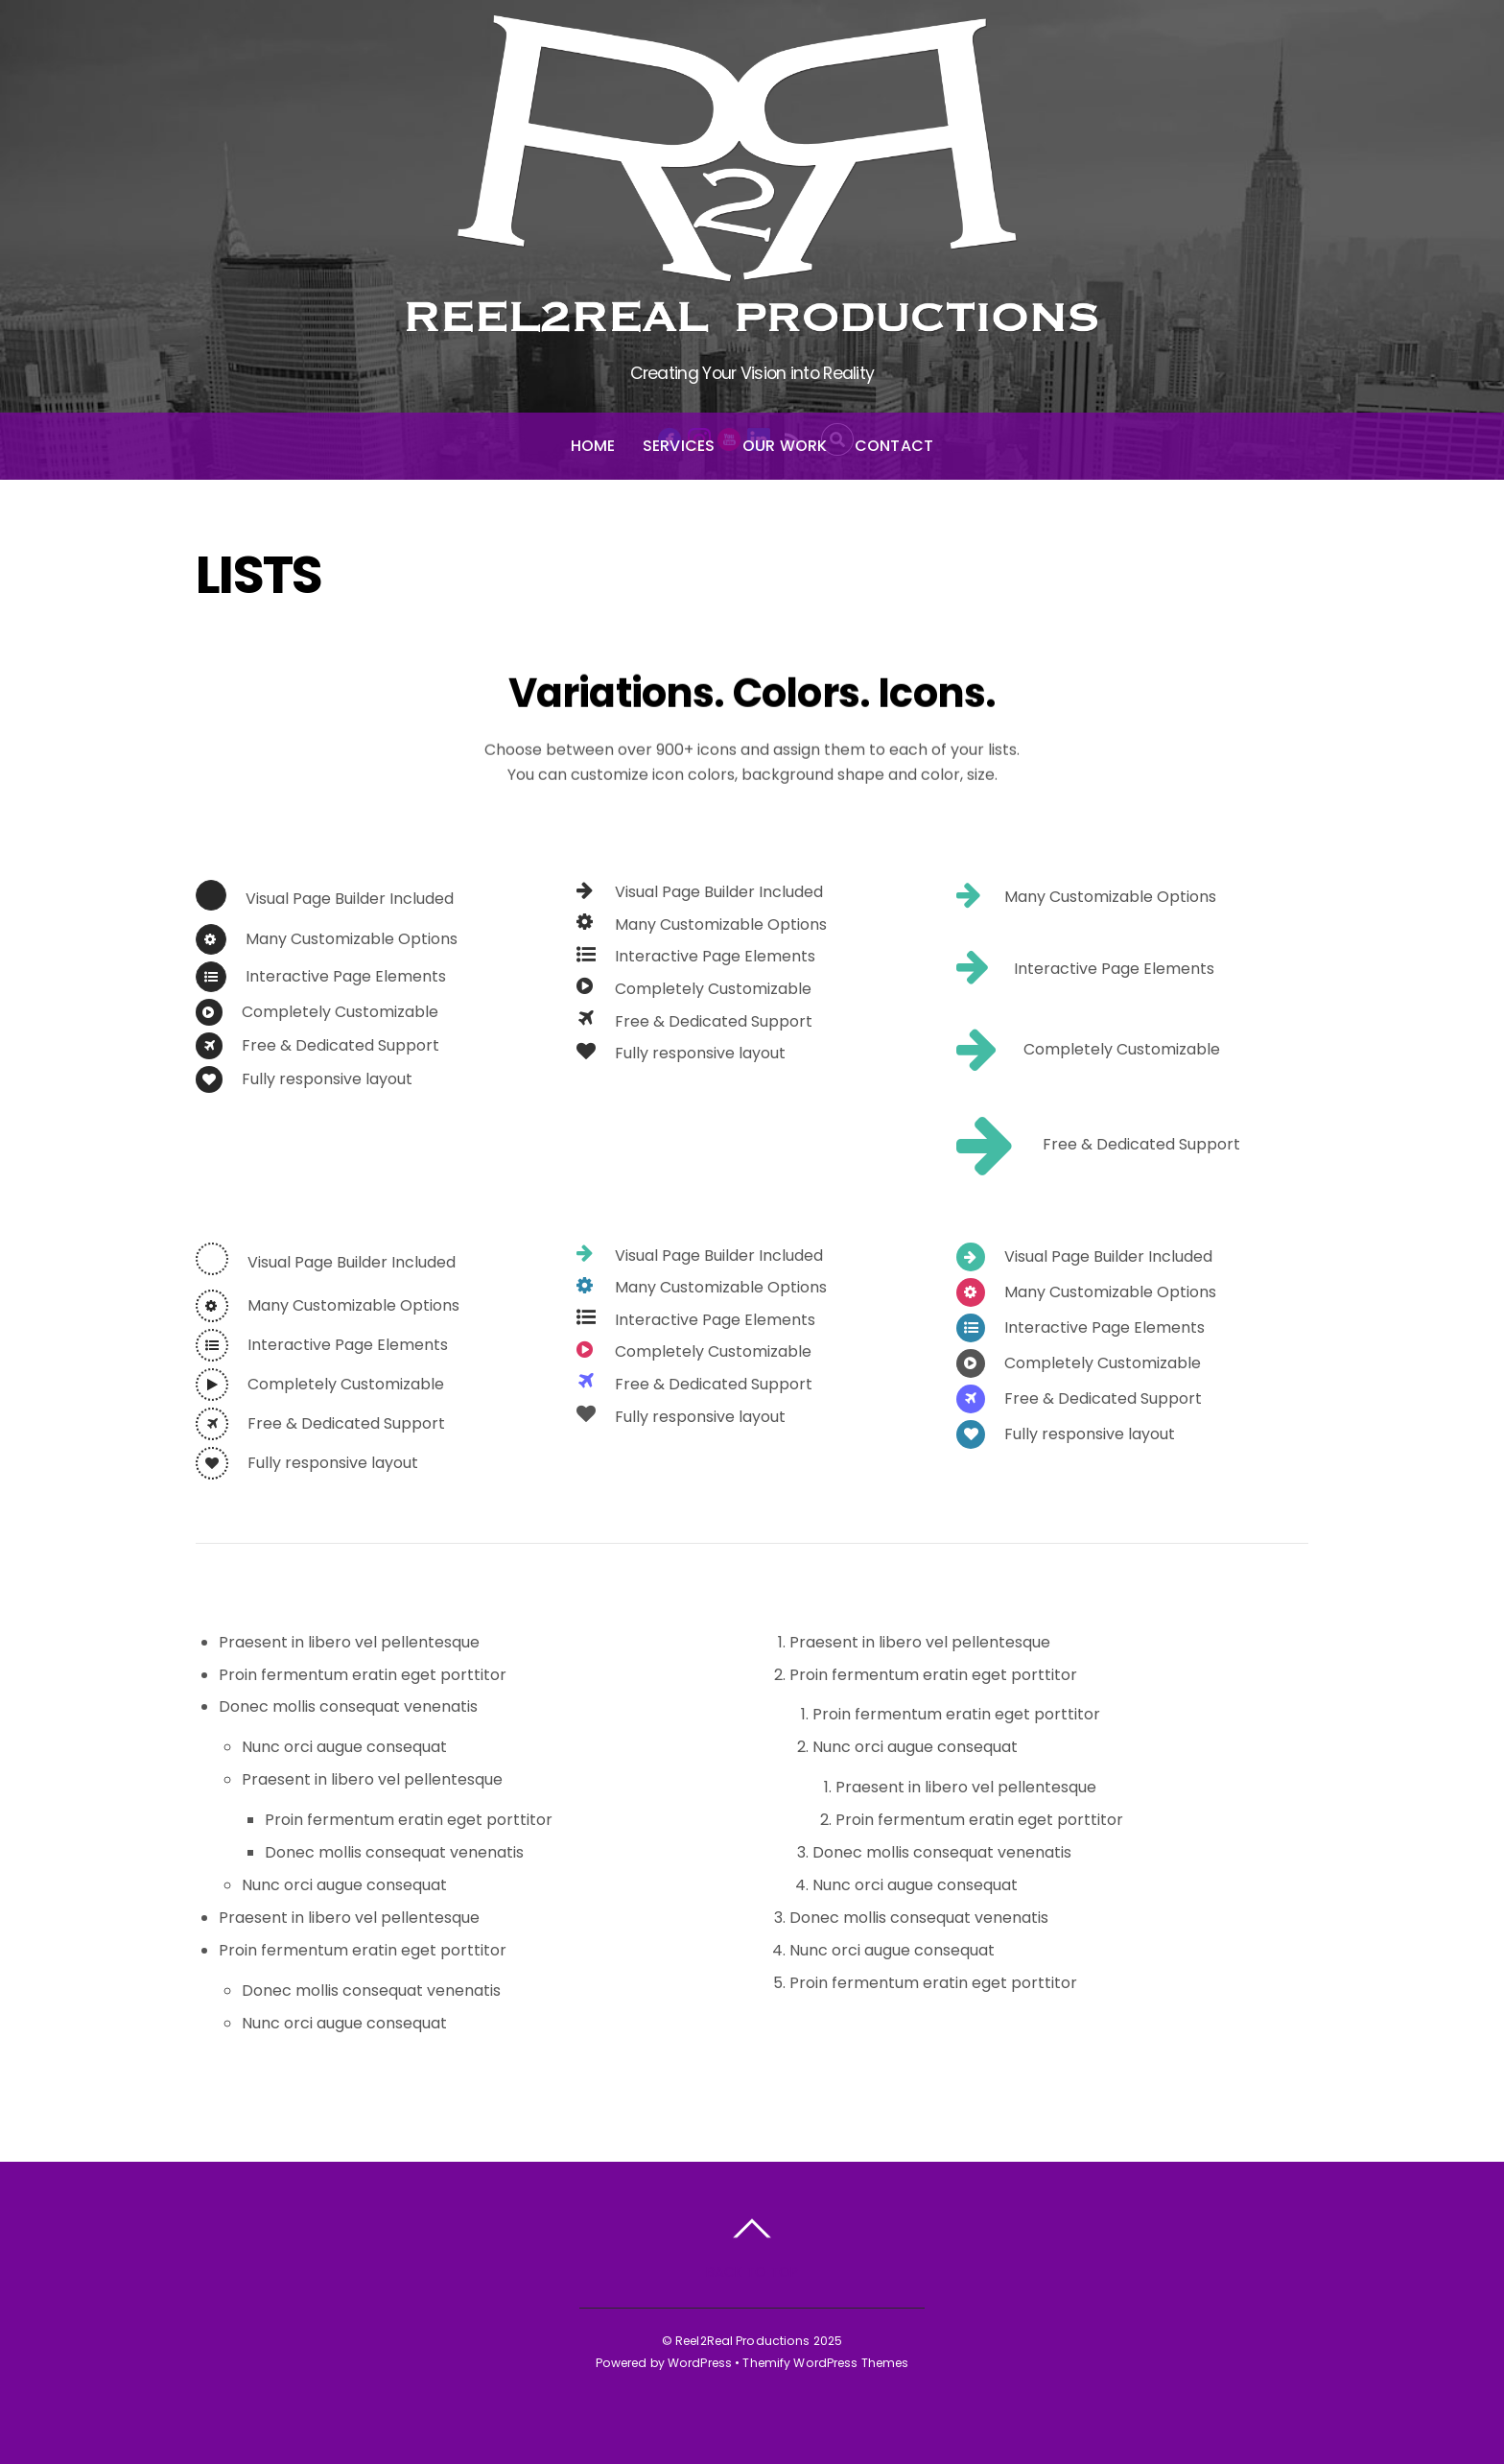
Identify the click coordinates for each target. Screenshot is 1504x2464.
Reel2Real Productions (743, 2341)
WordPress (700, 2363)
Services (679, 446)
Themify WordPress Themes (825, 2363)
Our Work (785, 446)
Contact (894, 446)
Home (593, 446)
